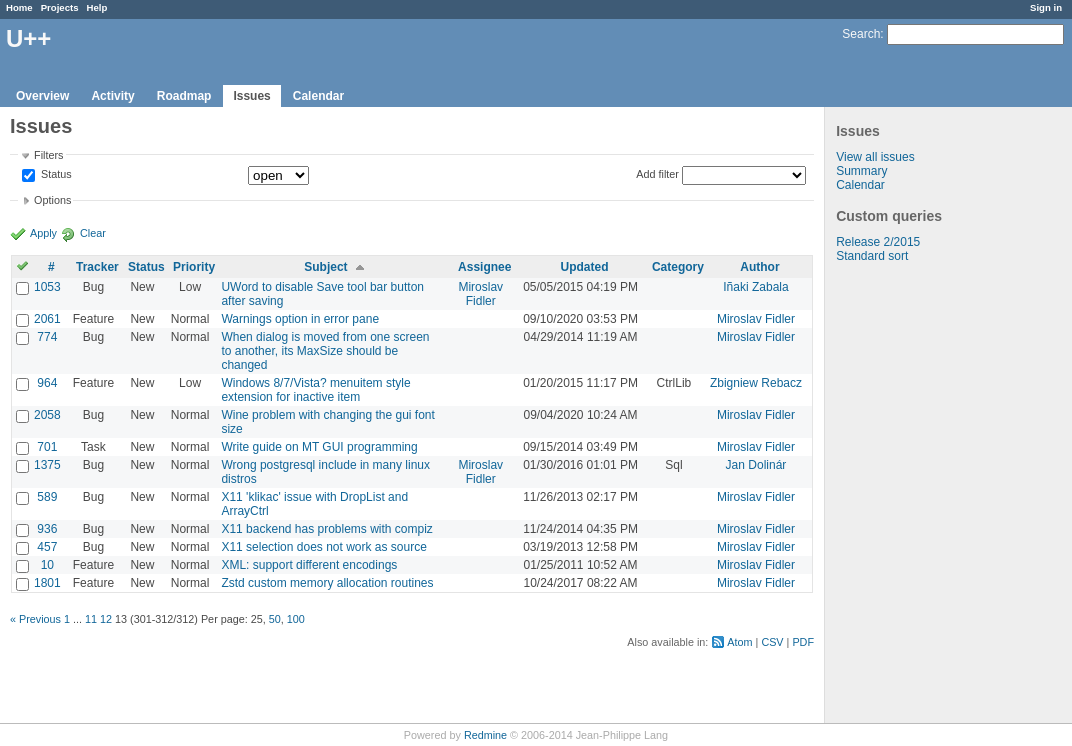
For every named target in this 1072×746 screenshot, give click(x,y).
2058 (47, 415)
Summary (861, 171)
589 (47, 497)
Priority (194, 267)
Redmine (485, 735)
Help (97, 7)
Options (52, 200)
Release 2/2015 (878, 242)
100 (296, 619)
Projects (60, 7)
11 (91, 619)
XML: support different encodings (309, 565)
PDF (803, 642)
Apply (43, 233)
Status (55, 175)
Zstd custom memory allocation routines (327, 583)
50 (275, 619)
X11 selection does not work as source (323, 547)
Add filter (657, 174)
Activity (112, 96)
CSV (772, 642)
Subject (325, 267)
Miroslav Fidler (480, 294)
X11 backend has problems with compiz (326, 529)
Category (678, 267)
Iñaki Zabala (755, 287)
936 (47, 529)
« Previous (35, 619)
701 (47, 447)
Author (759, 267)
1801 (47, 583)
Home (19, 7)
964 (47, 383)
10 (47, 565)
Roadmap (184, 96)
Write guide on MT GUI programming (319, 447)
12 (106, 619)
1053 (47, 287)
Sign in (1046, 7)
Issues (251, 96)
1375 (47, 465)
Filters (48, 155)
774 (47, 337)
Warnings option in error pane (300, 319)
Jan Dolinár (756, 465)
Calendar (318, 96)
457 (47, 547)
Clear (93, 233)
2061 (47, 319)
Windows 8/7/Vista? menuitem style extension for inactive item (315, 390)
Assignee (484, 267)
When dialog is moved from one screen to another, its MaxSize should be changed (325, 351)
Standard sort (872, 256)
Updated (585, 267)
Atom (739, 642)
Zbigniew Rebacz (756, 383)
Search (861, 34)
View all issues (875, 157)
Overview (42, 96)
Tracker (97, 267)
